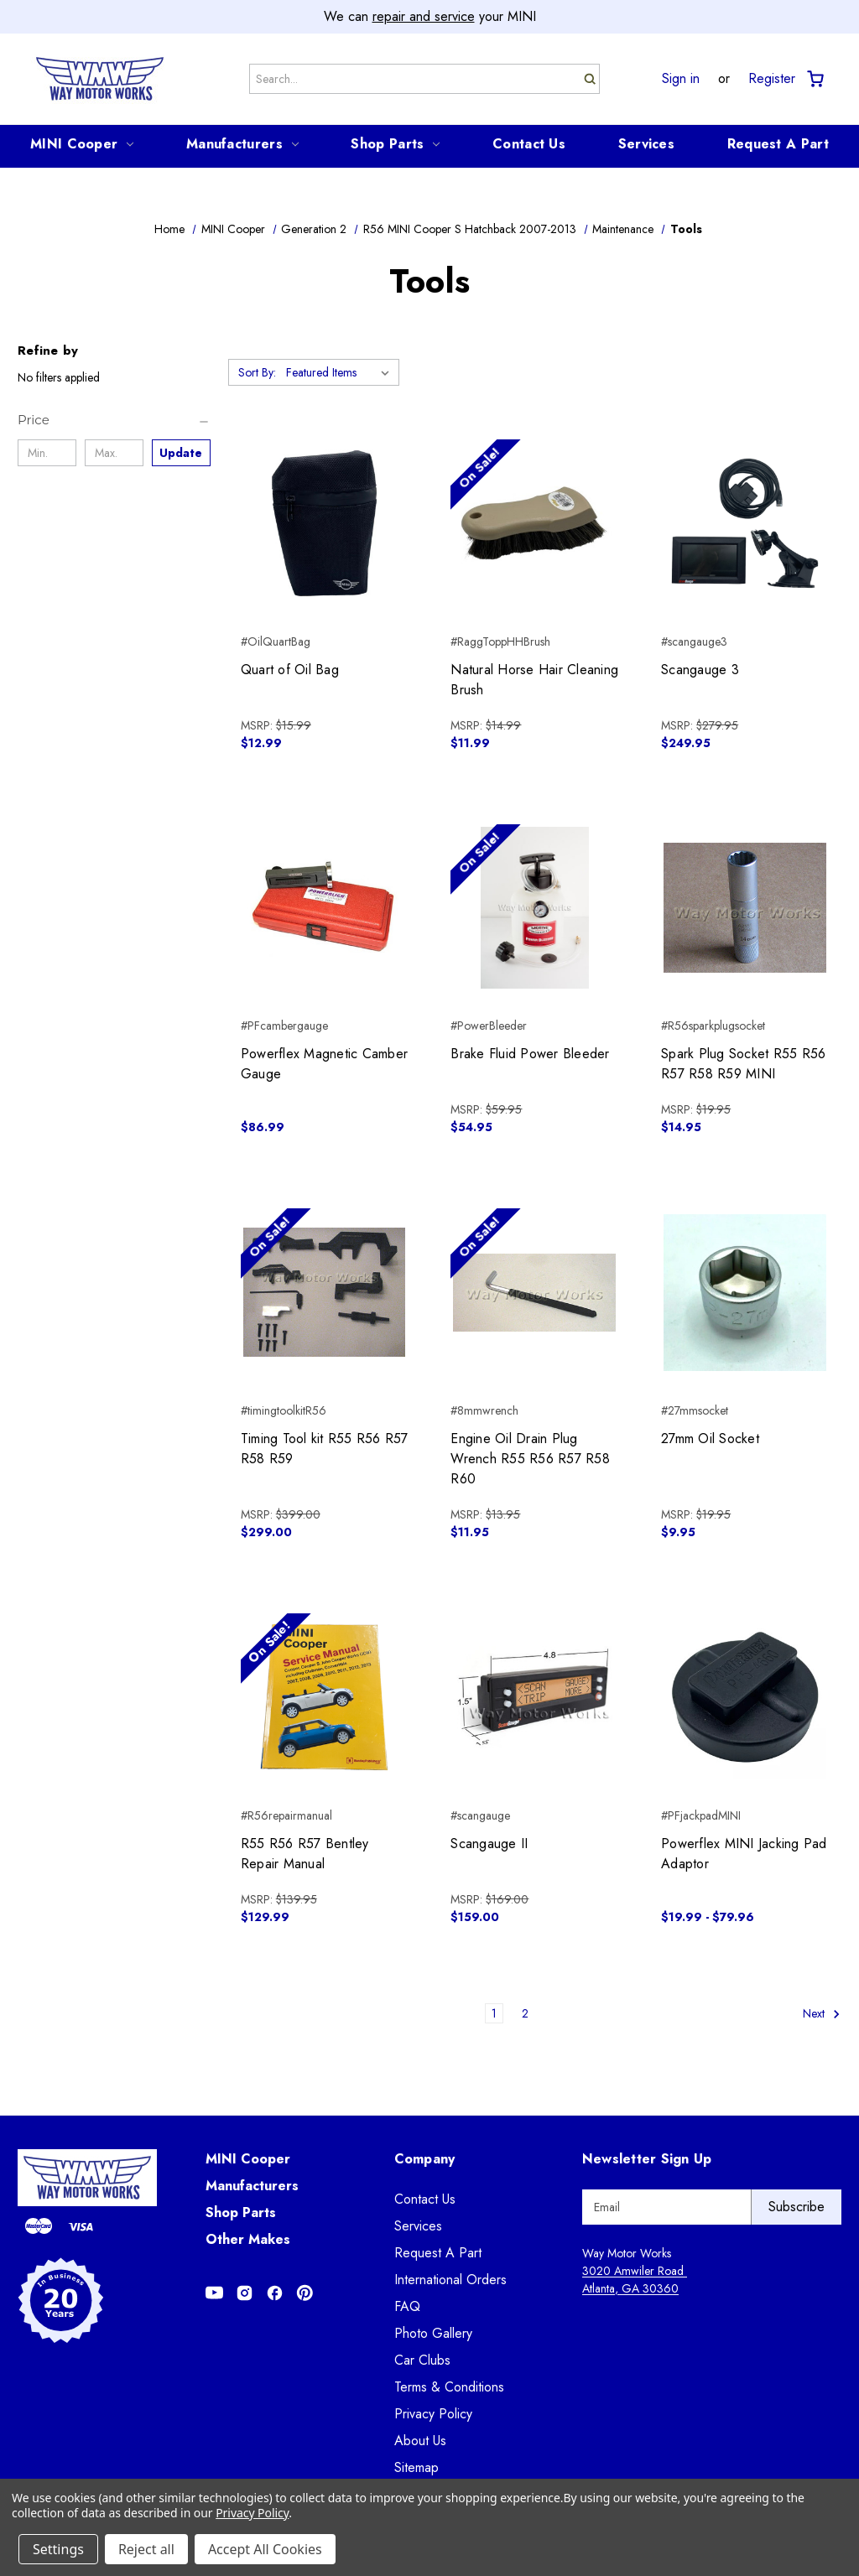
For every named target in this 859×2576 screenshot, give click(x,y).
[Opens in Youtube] (214, 2293)
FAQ (407, 2306)
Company (425, 2158)
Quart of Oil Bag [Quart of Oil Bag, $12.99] (290, 669)
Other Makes (248, 2239)
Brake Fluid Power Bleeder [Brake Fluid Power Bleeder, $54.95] (529, 1053)
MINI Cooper (81, 143)
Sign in (681, 79)
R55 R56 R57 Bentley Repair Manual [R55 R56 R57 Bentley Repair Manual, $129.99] (305, 1853)
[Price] (114, 420)
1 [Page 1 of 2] (494, 2013)
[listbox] (341, 372)
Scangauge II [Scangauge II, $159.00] (489, 1843)
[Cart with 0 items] (814, 79)
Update (180, 452)
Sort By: (257, 372)
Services (646, 143)
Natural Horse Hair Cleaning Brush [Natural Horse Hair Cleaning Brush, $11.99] (534, 679)
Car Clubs (422, 2360)
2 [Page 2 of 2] (525, 2013)
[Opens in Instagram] (244, 2293)
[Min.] (47, 452)
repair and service (423, 16)
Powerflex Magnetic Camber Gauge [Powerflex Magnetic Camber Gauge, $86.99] (324, 1063)
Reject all (146, 2549)
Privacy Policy (433, 2413)
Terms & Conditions (449, 2387)
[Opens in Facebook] (275, 2293)
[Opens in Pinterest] (305, 2293)
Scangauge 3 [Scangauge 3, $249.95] (700, 669)
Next (822, 2014)
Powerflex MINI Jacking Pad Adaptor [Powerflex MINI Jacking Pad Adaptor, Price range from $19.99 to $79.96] (744, 1853)
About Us (420, 2440)
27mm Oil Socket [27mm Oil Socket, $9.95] (710, 1438)
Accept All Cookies (265, 2549)
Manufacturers (242, 143)
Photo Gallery (433, 2333)
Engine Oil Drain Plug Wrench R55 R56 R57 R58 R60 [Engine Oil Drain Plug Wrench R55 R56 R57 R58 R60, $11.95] (530, 1458)
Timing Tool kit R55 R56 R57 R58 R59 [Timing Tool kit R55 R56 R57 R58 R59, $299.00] (325, 1448)
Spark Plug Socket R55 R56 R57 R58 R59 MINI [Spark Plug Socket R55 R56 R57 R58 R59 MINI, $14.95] (743, 1063)
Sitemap (416, 2467)
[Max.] (114, 452)
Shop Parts (395, 143)
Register (771, 79)
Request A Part (778, 143)
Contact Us (528, 143)
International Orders (450, 2279)
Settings (58, 2549)
